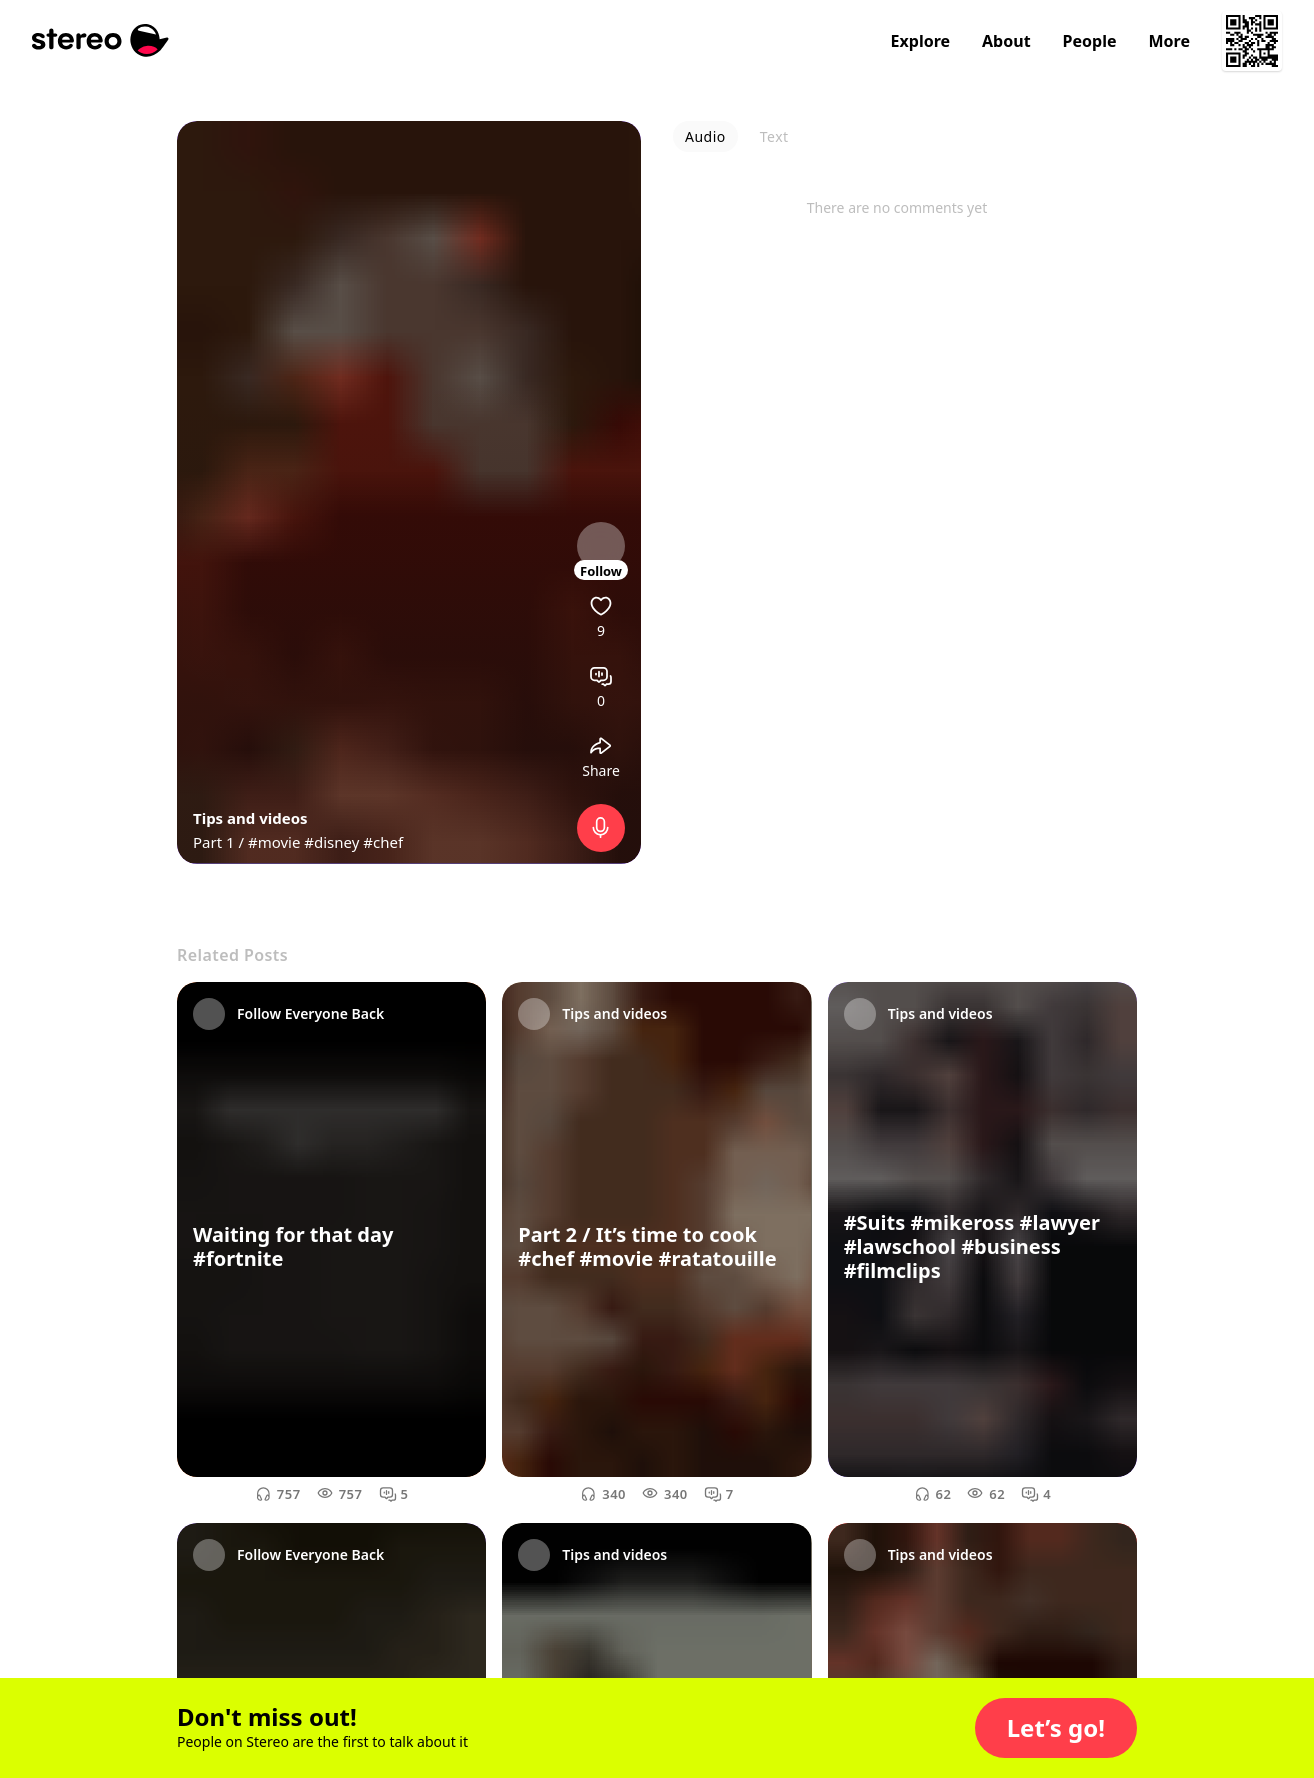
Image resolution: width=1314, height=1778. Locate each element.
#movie (274, 842)
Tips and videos (250, 818)
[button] (1056, 1728)
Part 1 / (220, 842)
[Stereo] (100, 40)
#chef (383, 842)
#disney (331, 842)
